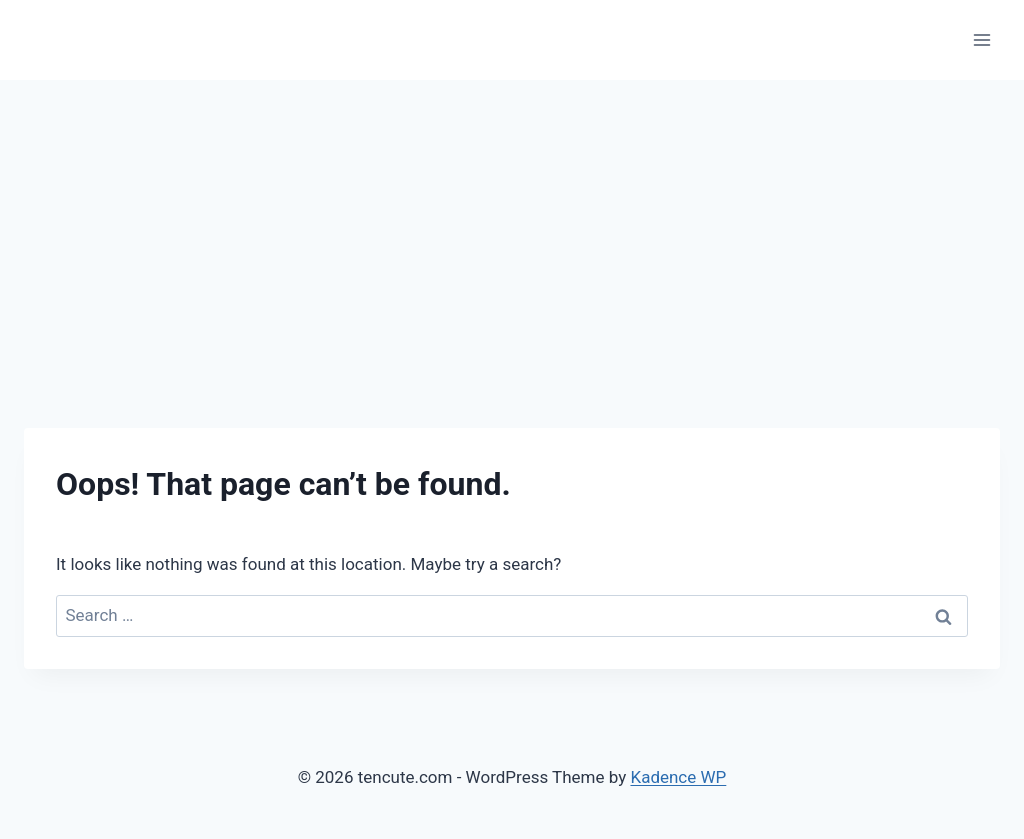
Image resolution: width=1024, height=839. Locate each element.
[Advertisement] (512, 230)
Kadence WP (678, 777)
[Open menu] (981, 39)
